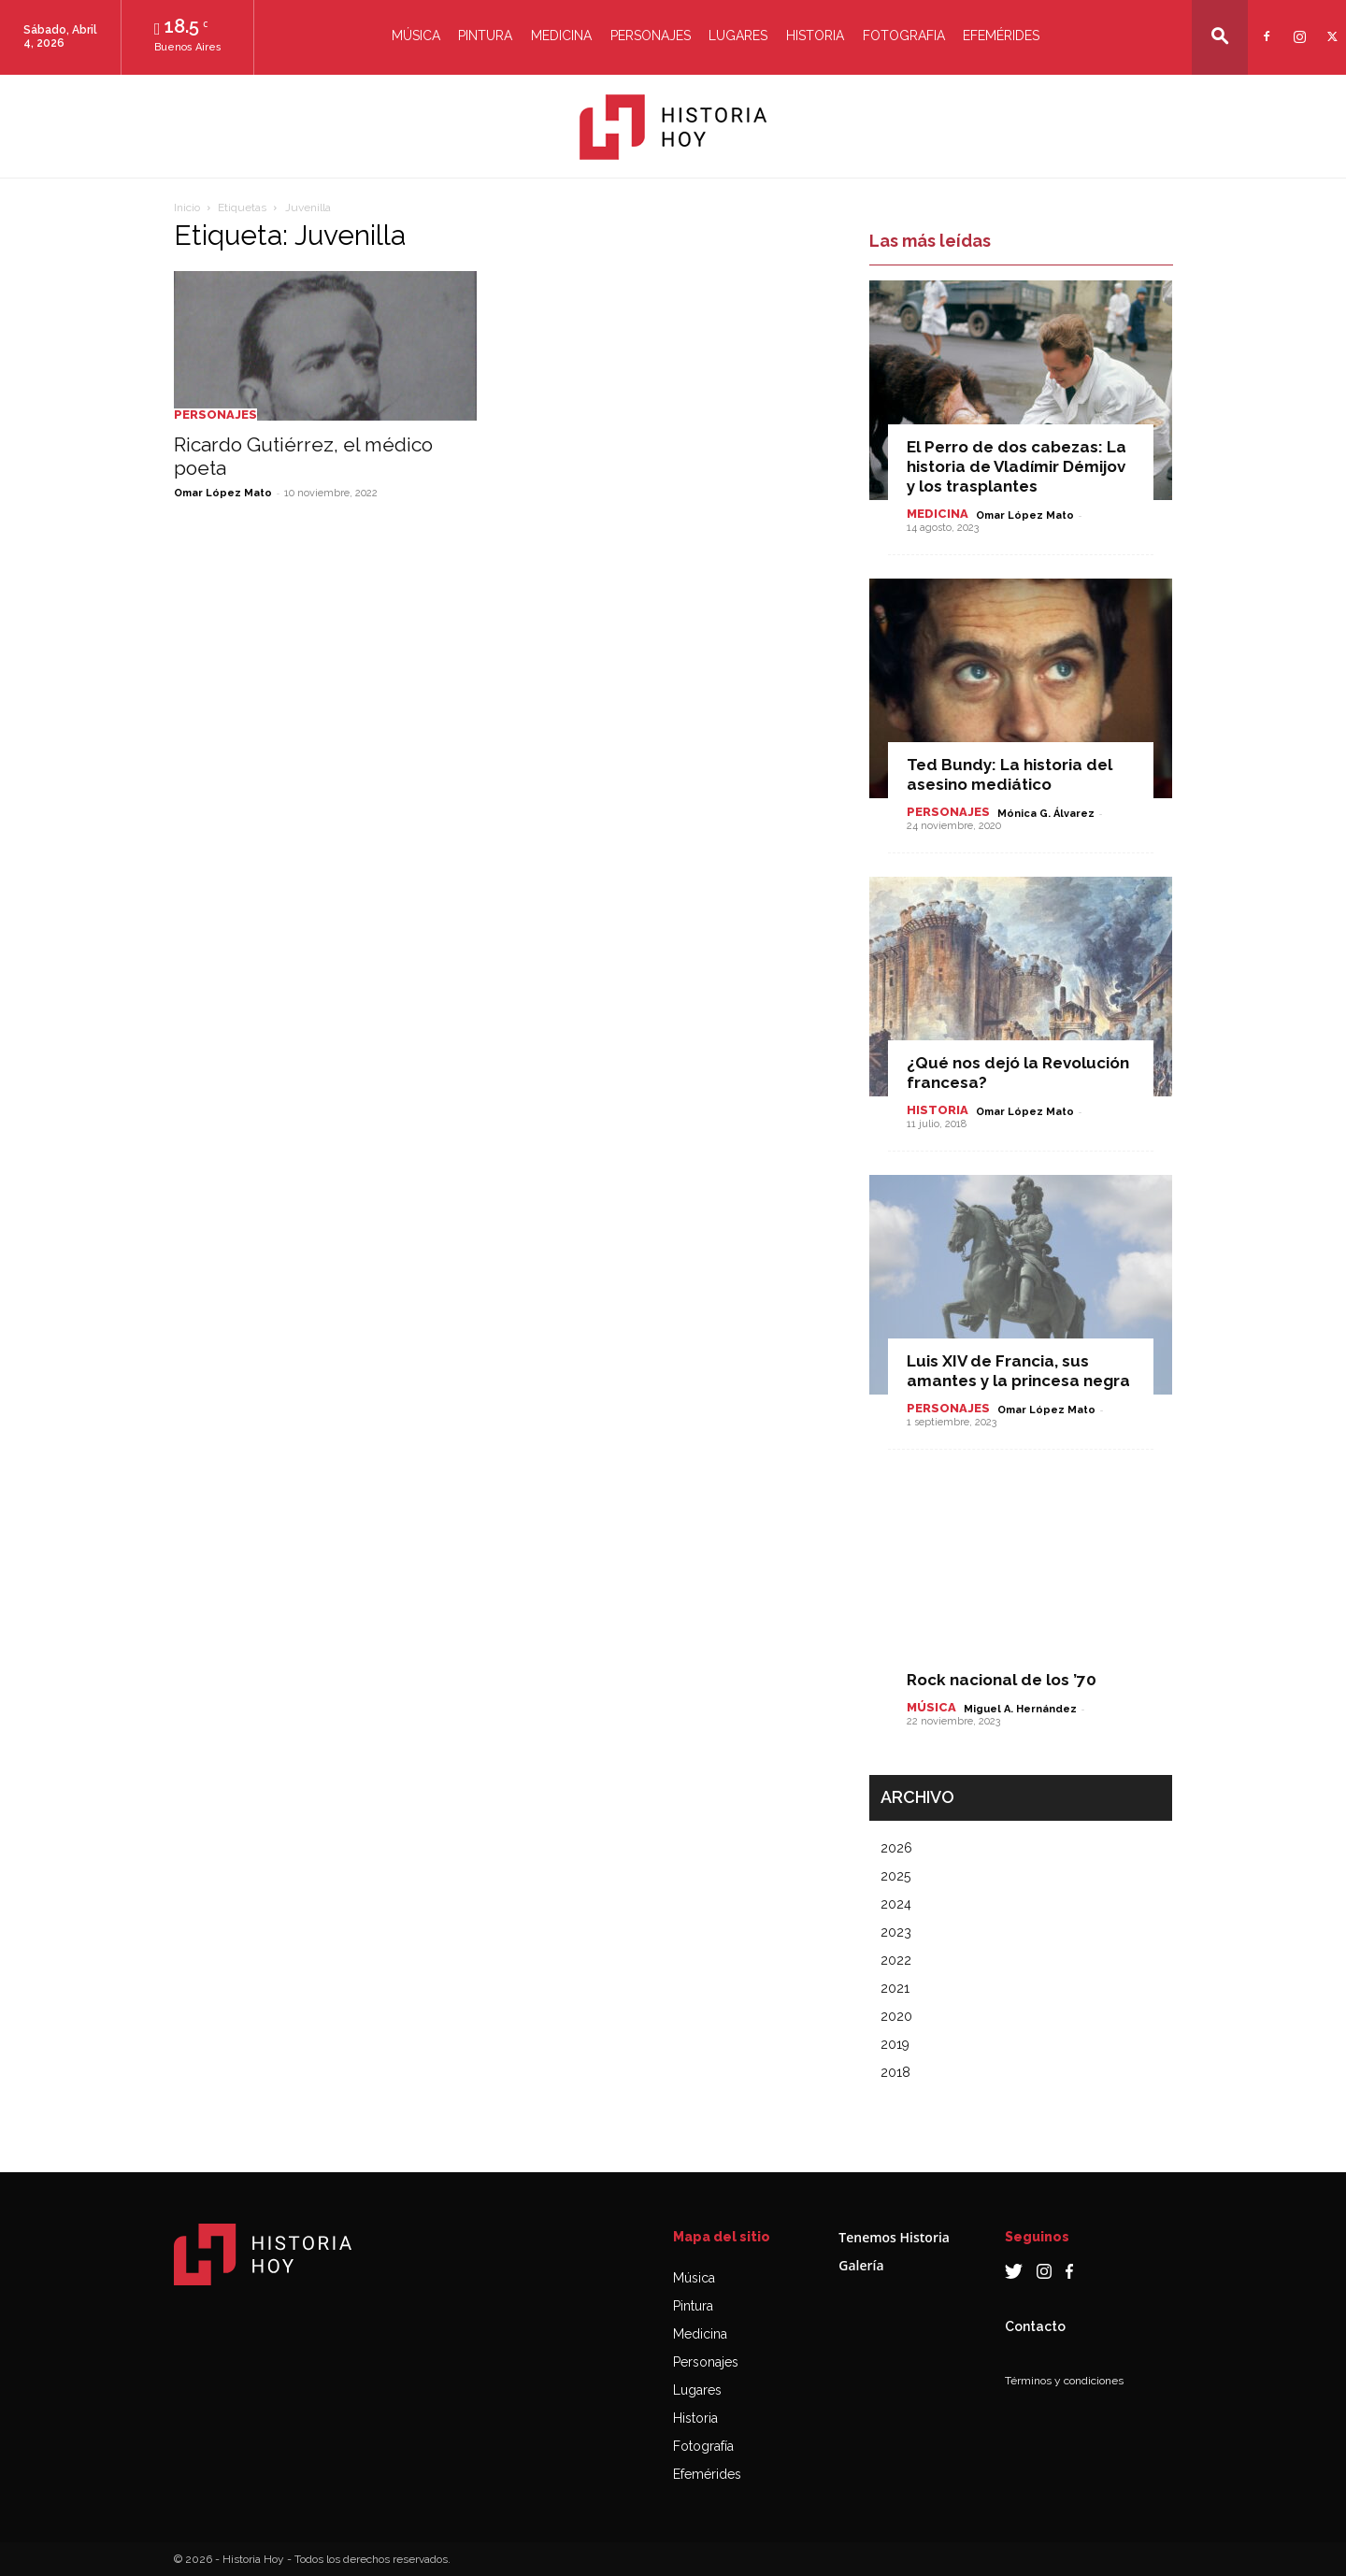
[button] (1220, 36)
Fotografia (904, 35)
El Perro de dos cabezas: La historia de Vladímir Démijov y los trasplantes (1016, 466)
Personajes (650, 35)
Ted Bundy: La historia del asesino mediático (1009, 774)
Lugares (738, 35)
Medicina (561, 35)
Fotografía (703, 2446)
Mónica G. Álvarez (1046, 814)
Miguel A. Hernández (1020, 1709)
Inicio (187, 207)
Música (416, 35)
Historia (815, 35)
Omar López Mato (223, 493)
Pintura (485, 35)
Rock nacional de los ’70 (1001, 1679)
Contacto (1035, 2326)
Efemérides (1001, 35)
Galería (860, 2265)
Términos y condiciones (1064, 2380)
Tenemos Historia (894, 2237)
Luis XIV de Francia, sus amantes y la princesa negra (1018, 1371)
